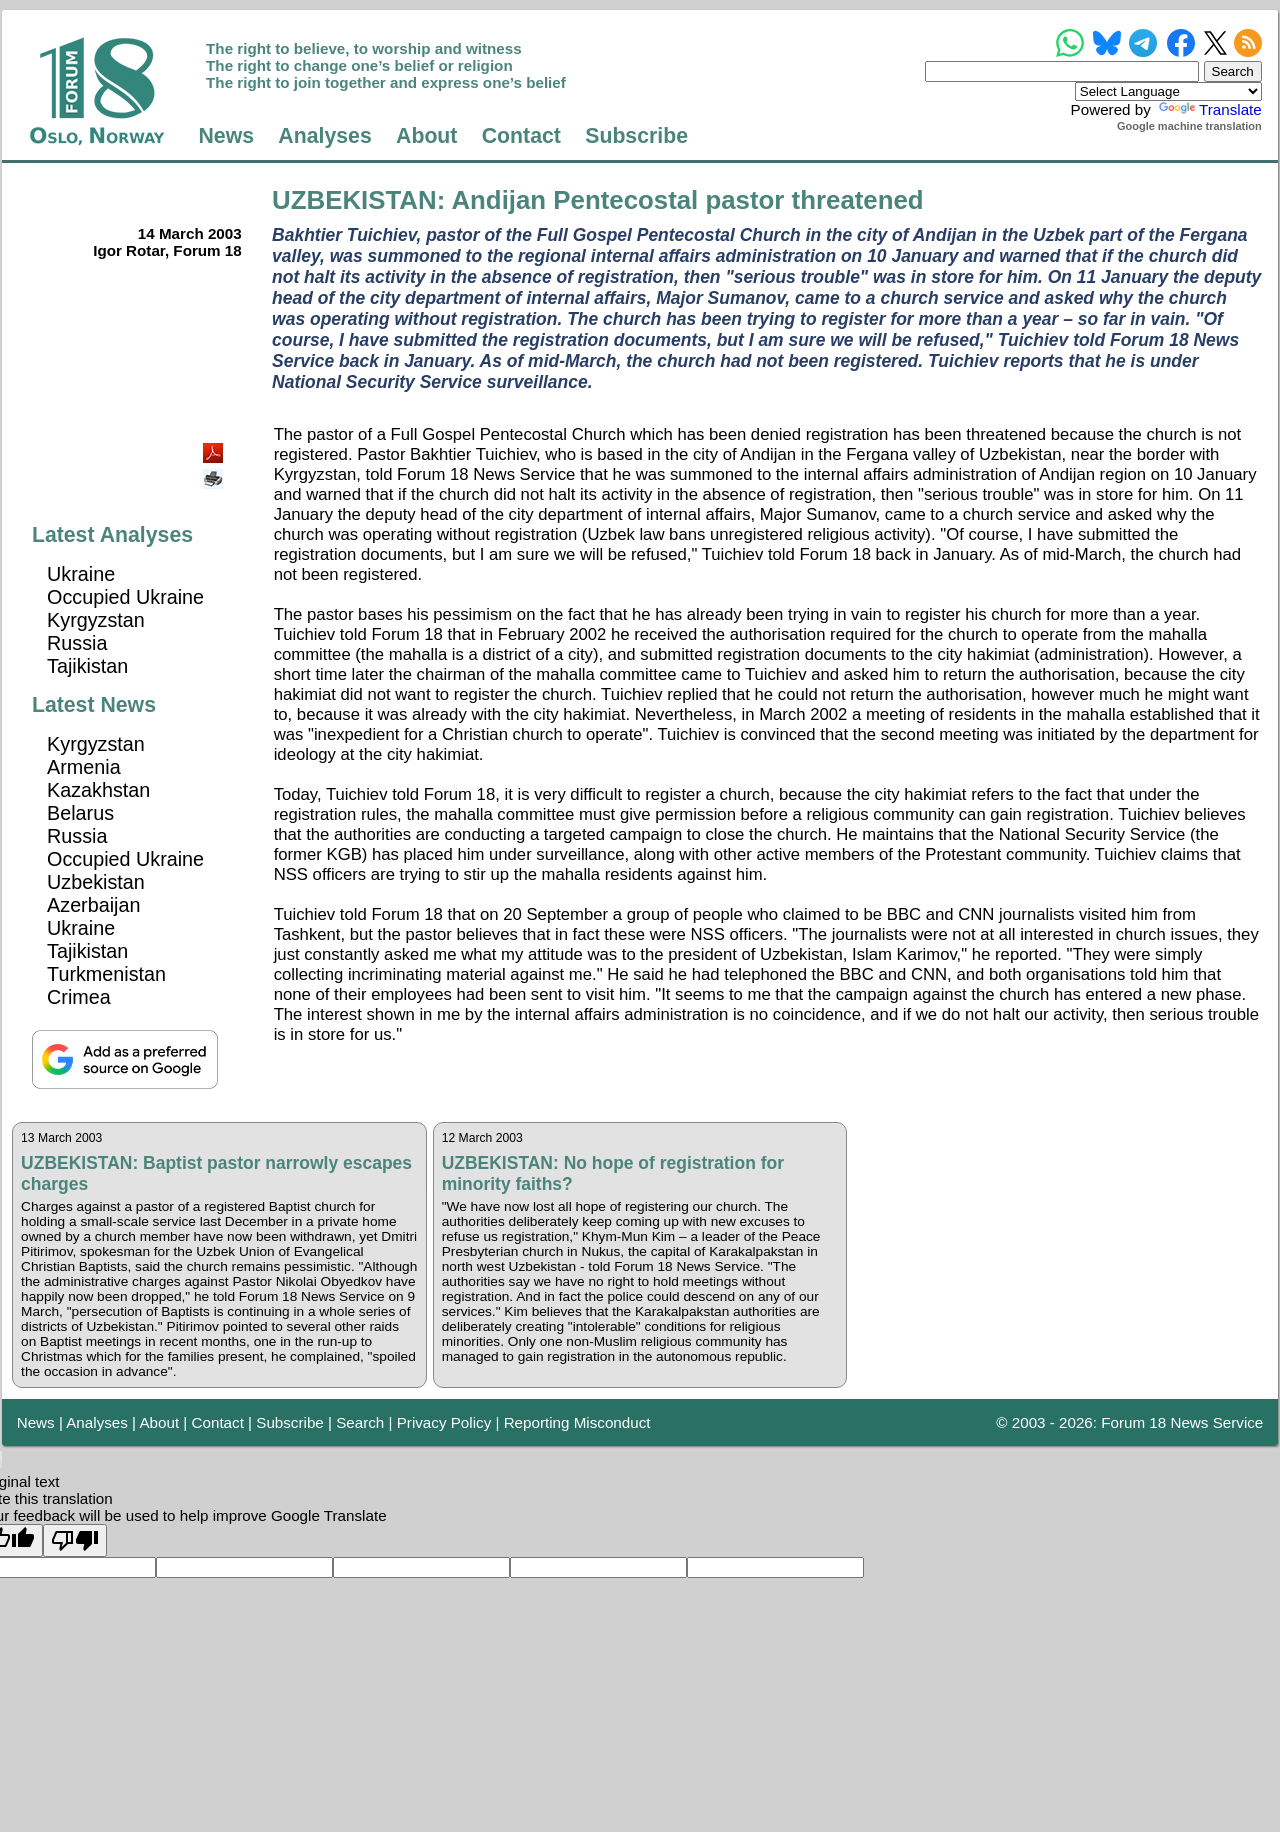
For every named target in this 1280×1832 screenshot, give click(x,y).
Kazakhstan (98, 790)
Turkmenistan (106, 974)
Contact (521, 136)
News (226, 136)
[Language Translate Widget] (1168, 91)
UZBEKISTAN (354, 200)
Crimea (79, 997)
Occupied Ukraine (125, 597)
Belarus (80, 813)
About (426, 136)
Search (360, 1422)
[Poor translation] (75, 1540)
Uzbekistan (96, 882)
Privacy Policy (444, 1422)
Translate (1208, 109)
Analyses (324, 136)
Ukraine (81, 574)
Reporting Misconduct (577, 1422)
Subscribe (636, 136)
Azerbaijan (93, 905)
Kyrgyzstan (96, 620)
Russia (77, 643)
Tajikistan (87, 666)
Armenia (84, 767)
